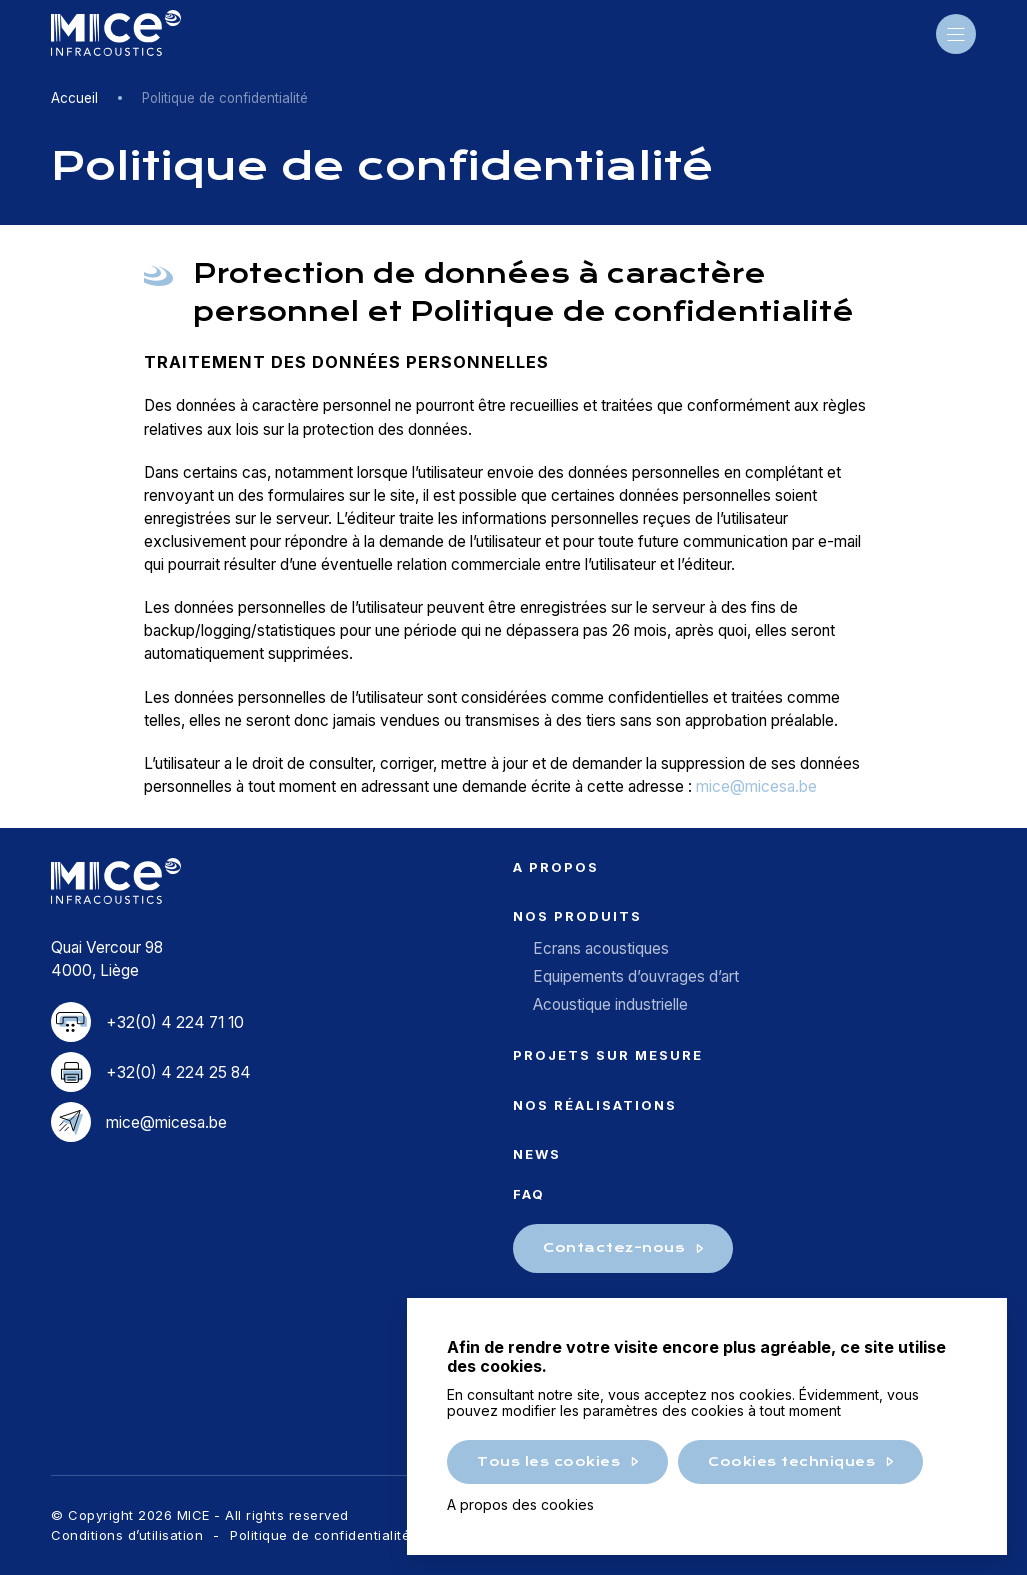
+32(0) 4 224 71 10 (175, 1022)
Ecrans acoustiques (601, 948)
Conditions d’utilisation (127, 1535)
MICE (116, 34)
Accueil (74, 98)
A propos (556, 867)
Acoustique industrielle (610, 1004)
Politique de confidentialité (320, 1535)
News (537, 1154)
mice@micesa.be (756, 786)
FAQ (529, 1194)
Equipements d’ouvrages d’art (636, 976)
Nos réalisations (595, 1105)
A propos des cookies (520, 1504)
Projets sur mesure (608, 1055)
